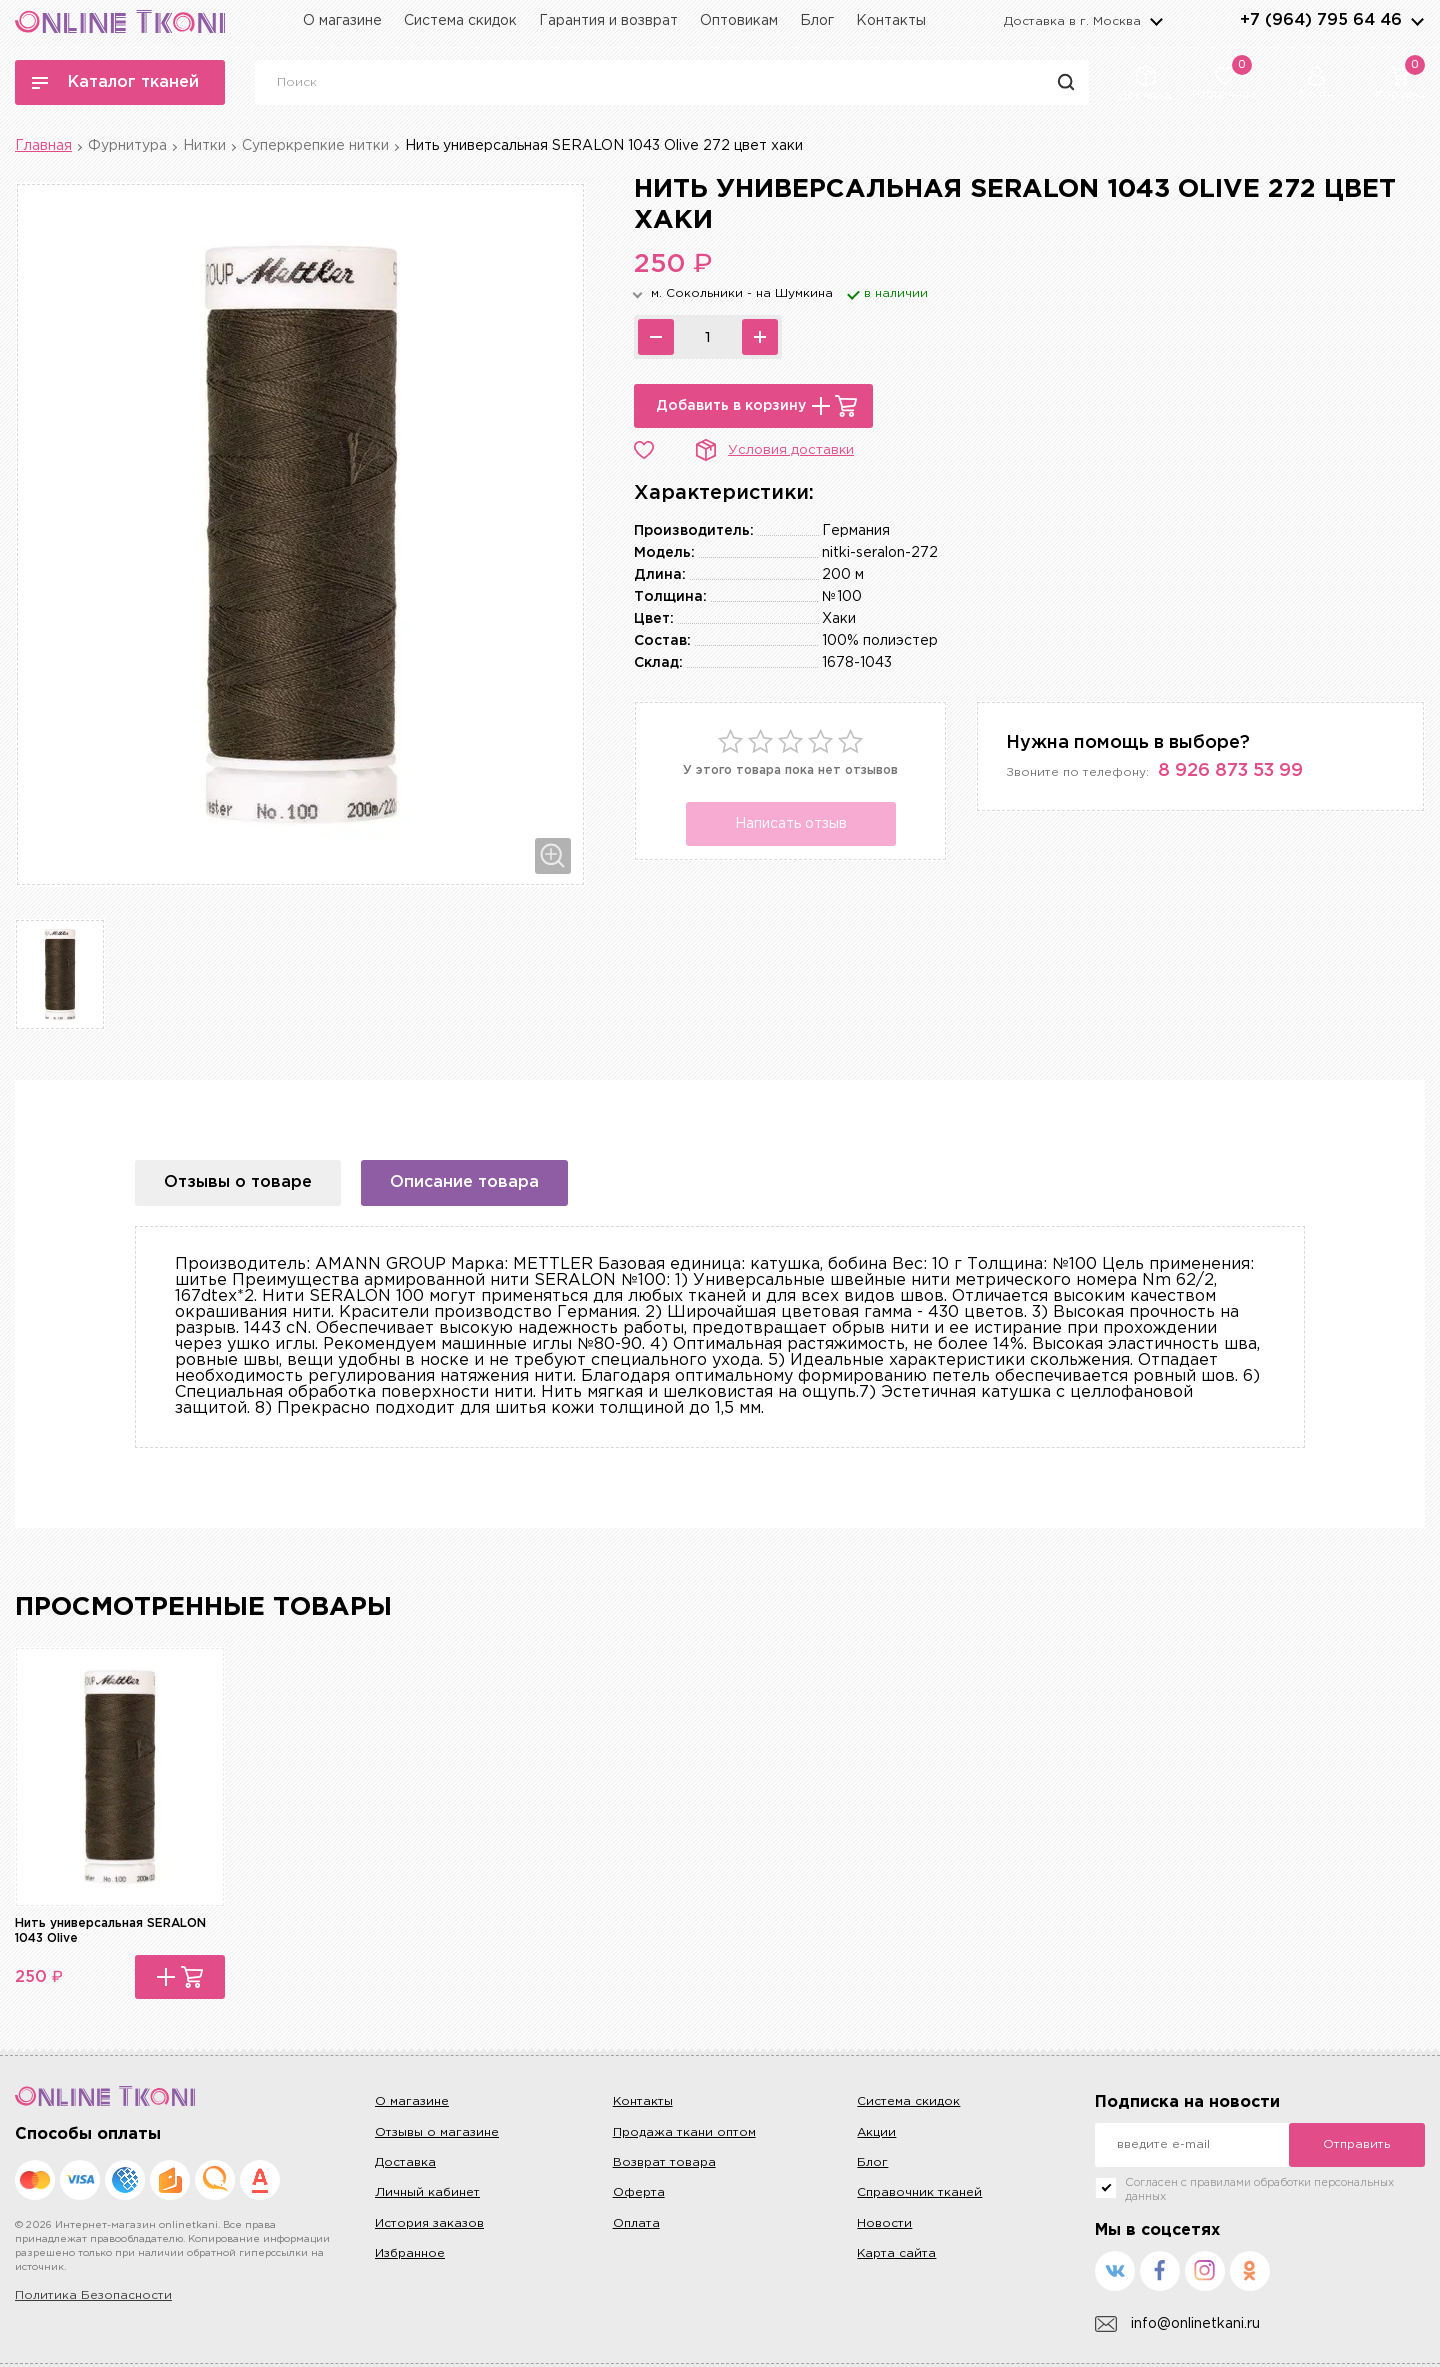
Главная (43, 146)
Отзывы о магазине (437, 2132)
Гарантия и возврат (608, 21)
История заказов (429, 2223)
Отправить (1356, 2144)
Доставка (405, 2162)
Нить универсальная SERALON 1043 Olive (110, 1930)
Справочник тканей (919, 2192)
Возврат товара (664, 2162)
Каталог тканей (115, 82)
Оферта (639, 2192)
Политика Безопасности (93, 2295)
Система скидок (460, 21)
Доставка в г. (1072, 21)
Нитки (204, 146)
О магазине (342, 21)
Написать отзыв (791, 824)
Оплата (636, 2223)
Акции (876, 2132)
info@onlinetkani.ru (1177, 2324)
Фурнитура (127, 146)
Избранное (410, 2253)
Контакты (891, 21)
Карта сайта (896, 2253)
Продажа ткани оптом (684, 2132)
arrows (1417, 21)
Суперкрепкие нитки (315, 146)
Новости (884, 2223)
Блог (817, 21)
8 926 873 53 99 (1230, 771)
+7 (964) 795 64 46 (1321, 20)
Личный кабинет (427, 2192)
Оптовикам (739, 21)
